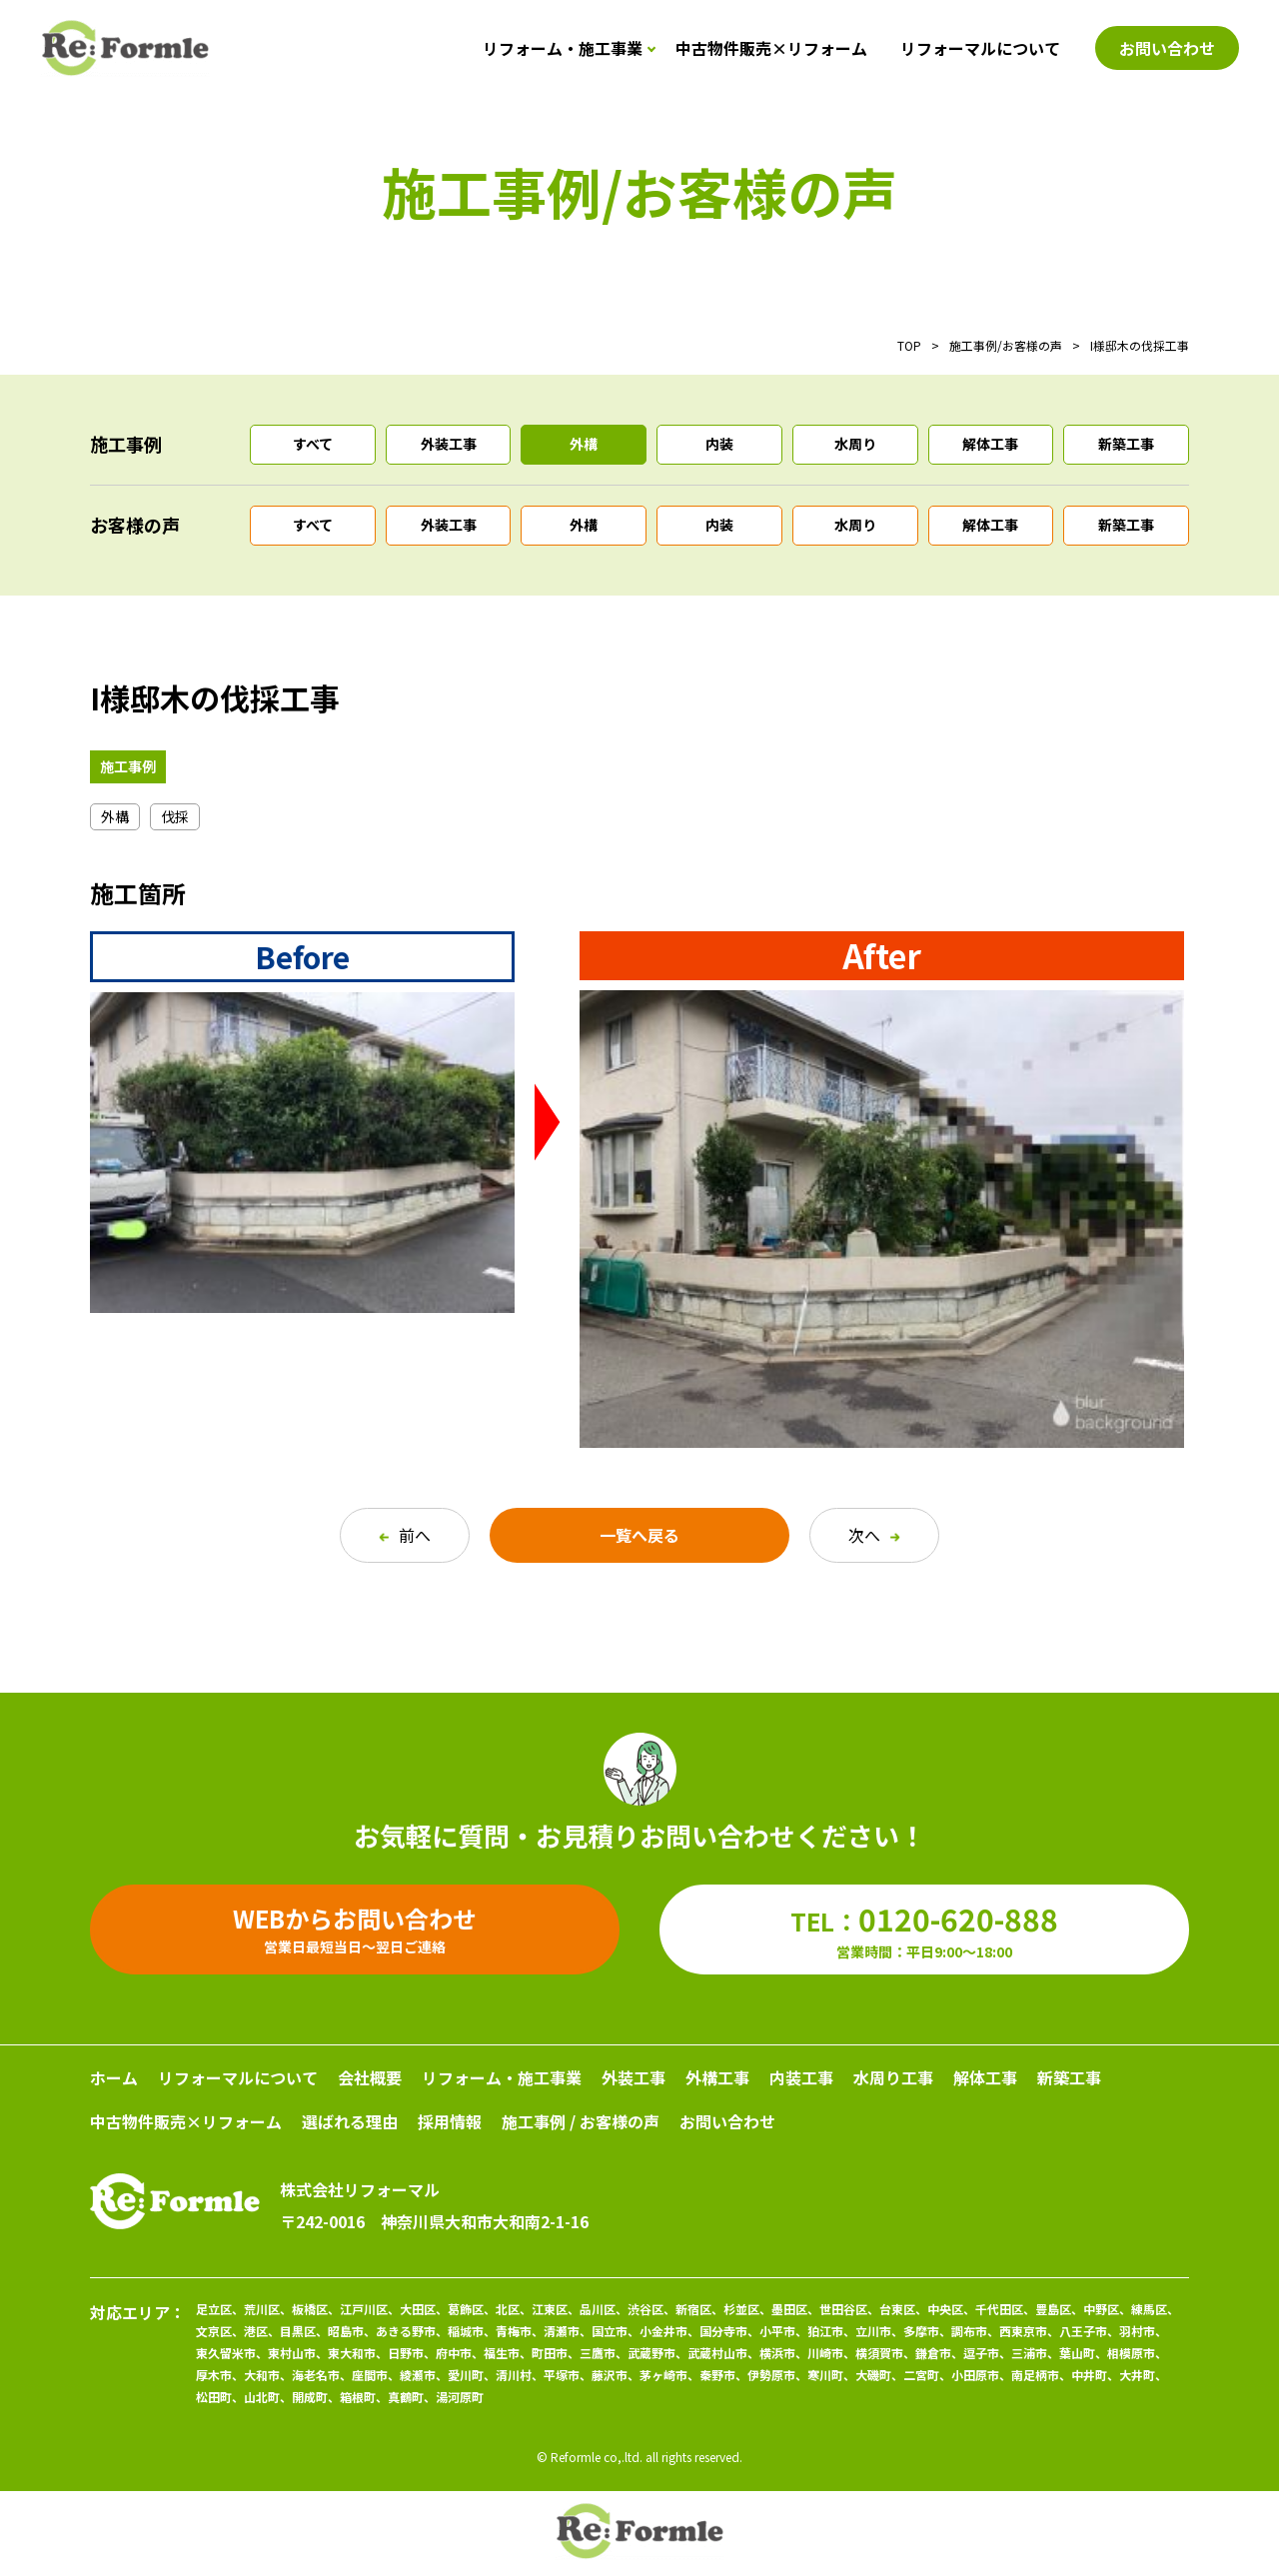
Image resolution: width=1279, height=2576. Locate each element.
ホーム (114, 2077)
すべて (313, 444)
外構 (584, 444)
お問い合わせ (727, 2121)
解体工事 (990, 444)
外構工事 (717, 2077)
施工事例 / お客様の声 (580, 2121)
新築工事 (1126, 444)
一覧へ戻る (639, 1535)
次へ (874, 1535)
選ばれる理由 (350, 2121)
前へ (405, 1535)
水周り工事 (893, 2077)
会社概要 (370, 2077)
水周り (855, 444)
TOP (909, 345)
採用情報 (450, 2121)
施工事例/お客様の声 (1005, 345)
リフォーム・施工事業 (562, 48)
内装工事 (801, 2077)
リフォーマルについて (980, 48)
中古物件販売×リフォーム (771, 48)
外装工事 (449, 444)
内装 (719, 444)
